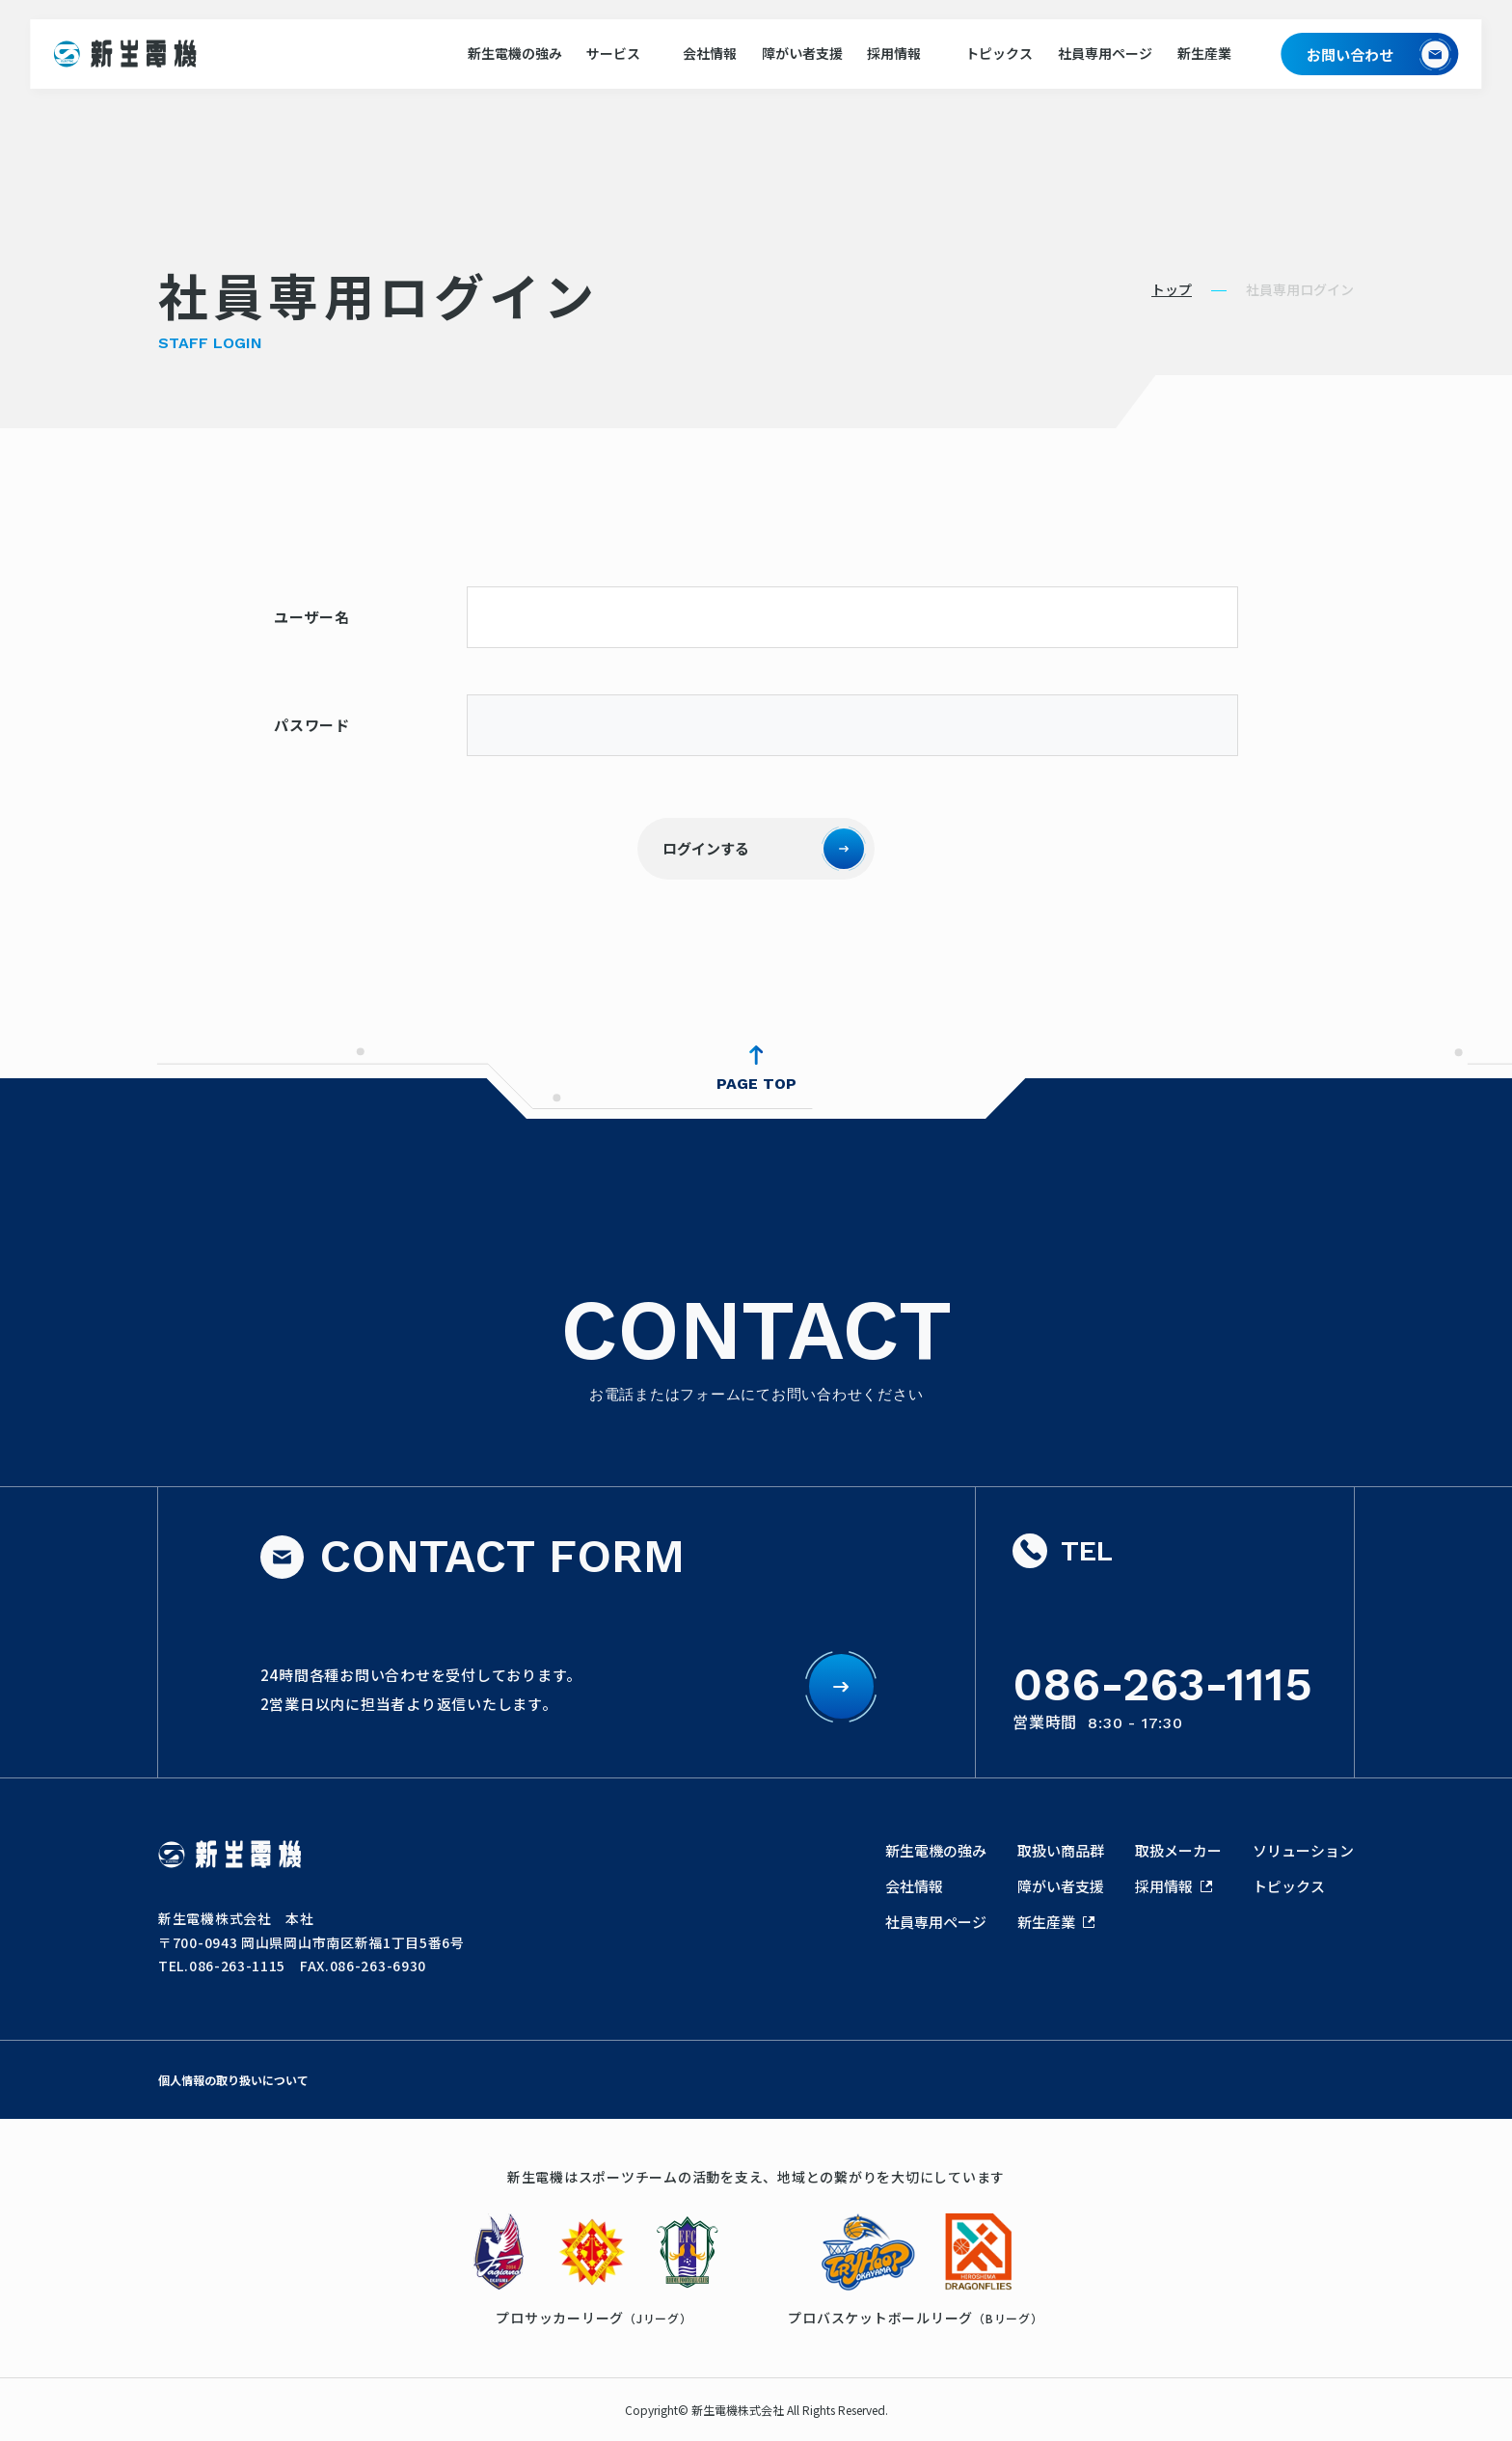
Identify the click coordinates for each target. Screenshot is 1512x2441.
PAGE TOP (756, 1083)
